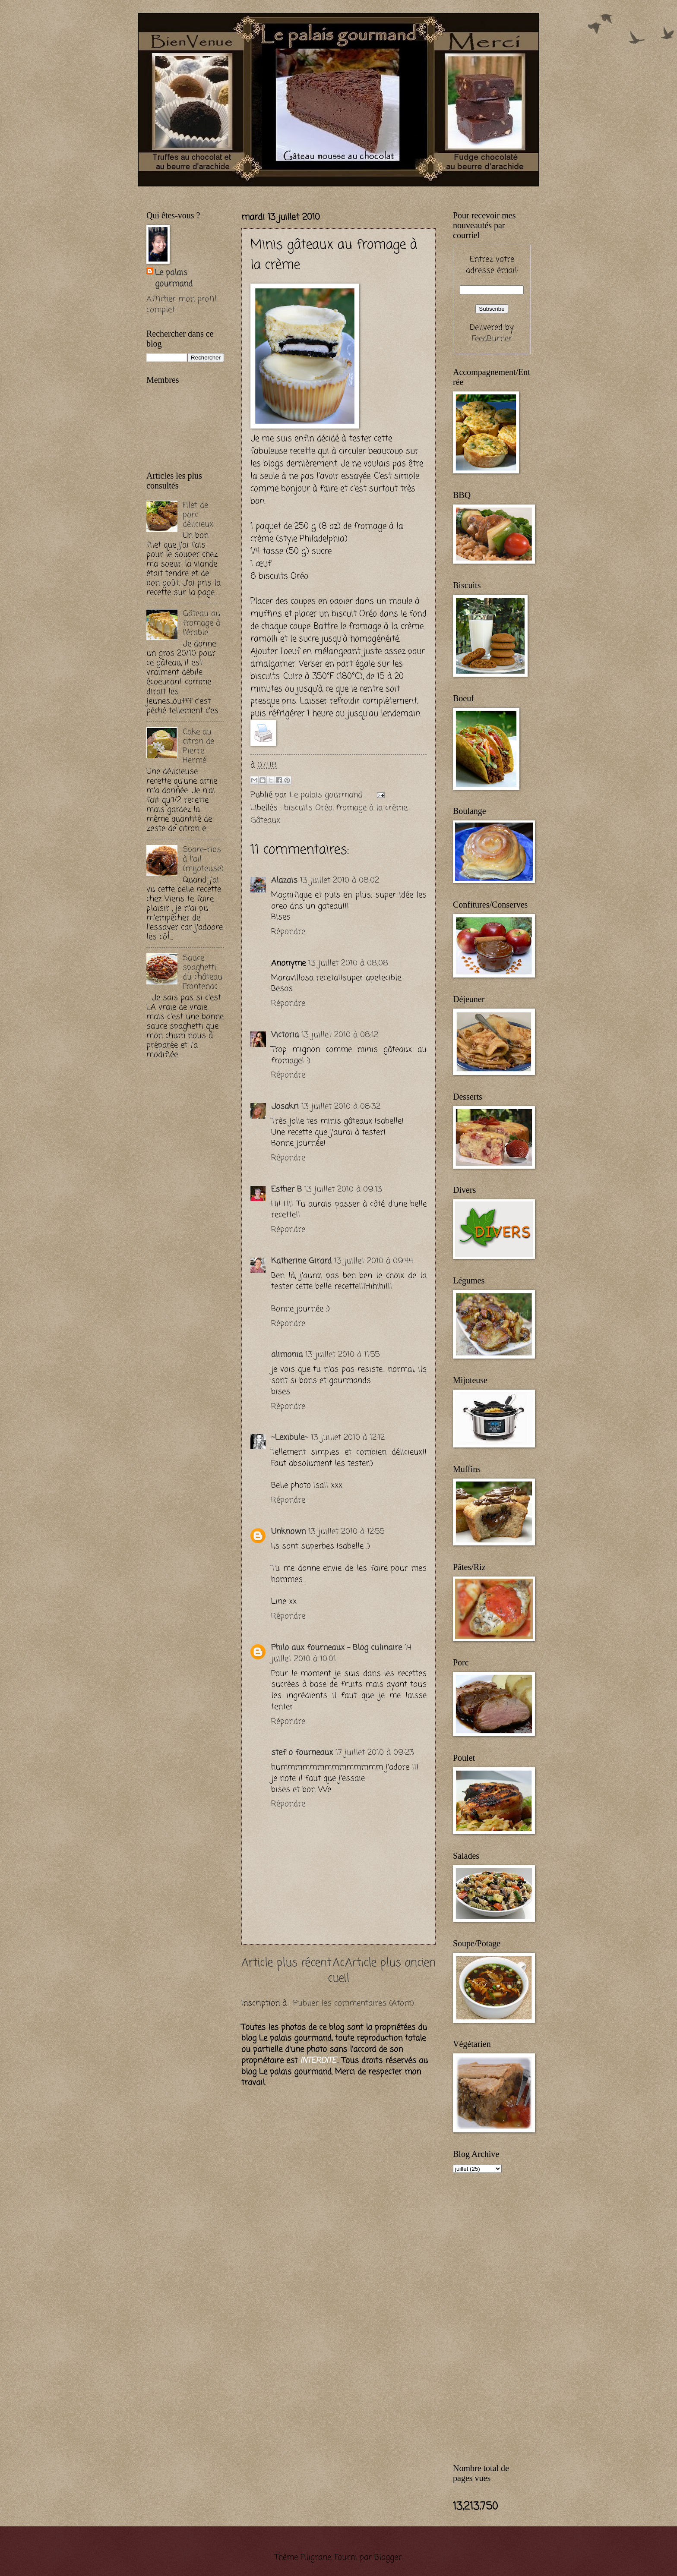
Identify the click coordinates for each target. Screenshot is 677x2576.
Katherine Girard (301, 1261)
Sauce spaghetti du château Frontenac (202, 972)
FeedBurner (492, 339)
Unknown (288, 1532)
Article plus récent (286, 1963)
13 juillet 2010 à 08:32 (340, 1106)
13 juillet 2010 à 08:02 (339, 880)
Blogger (388, 2557)
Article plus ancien (390, 1963)
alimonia (287, 1355)
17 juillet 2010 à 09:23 (374, 1753)
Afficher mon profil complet (181, 304)
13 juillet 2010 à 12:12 (348, 1437)
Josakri (285, 1106)
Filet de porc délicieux (198, 514)
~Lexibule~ (289, 1437)
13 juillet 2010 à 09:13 (343, 1189)
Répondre (288, 932)
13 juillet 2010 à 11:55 (342, 1355)
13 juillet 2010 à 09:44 (373, 1261)
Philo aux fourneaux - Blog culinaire (336, 1648)
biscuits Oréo (308, 808)
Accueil (338, 1971)
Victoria (285, 1035)
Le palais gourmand (327, 795)
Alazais (284, 880)
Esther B (286, 1189)
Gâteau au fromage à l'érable (201, 623)
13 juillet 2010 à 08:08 (348, 963)
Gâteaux (265, 820)
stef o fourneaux (302, 1753)
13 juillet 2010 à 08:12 (339, 1035)
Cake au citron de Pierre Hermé (198, 746)
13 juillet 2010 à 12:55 (346, 1532)
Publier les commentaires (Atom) (353, 2003)
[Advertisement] (247, 190)
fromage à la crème (371, 808)
